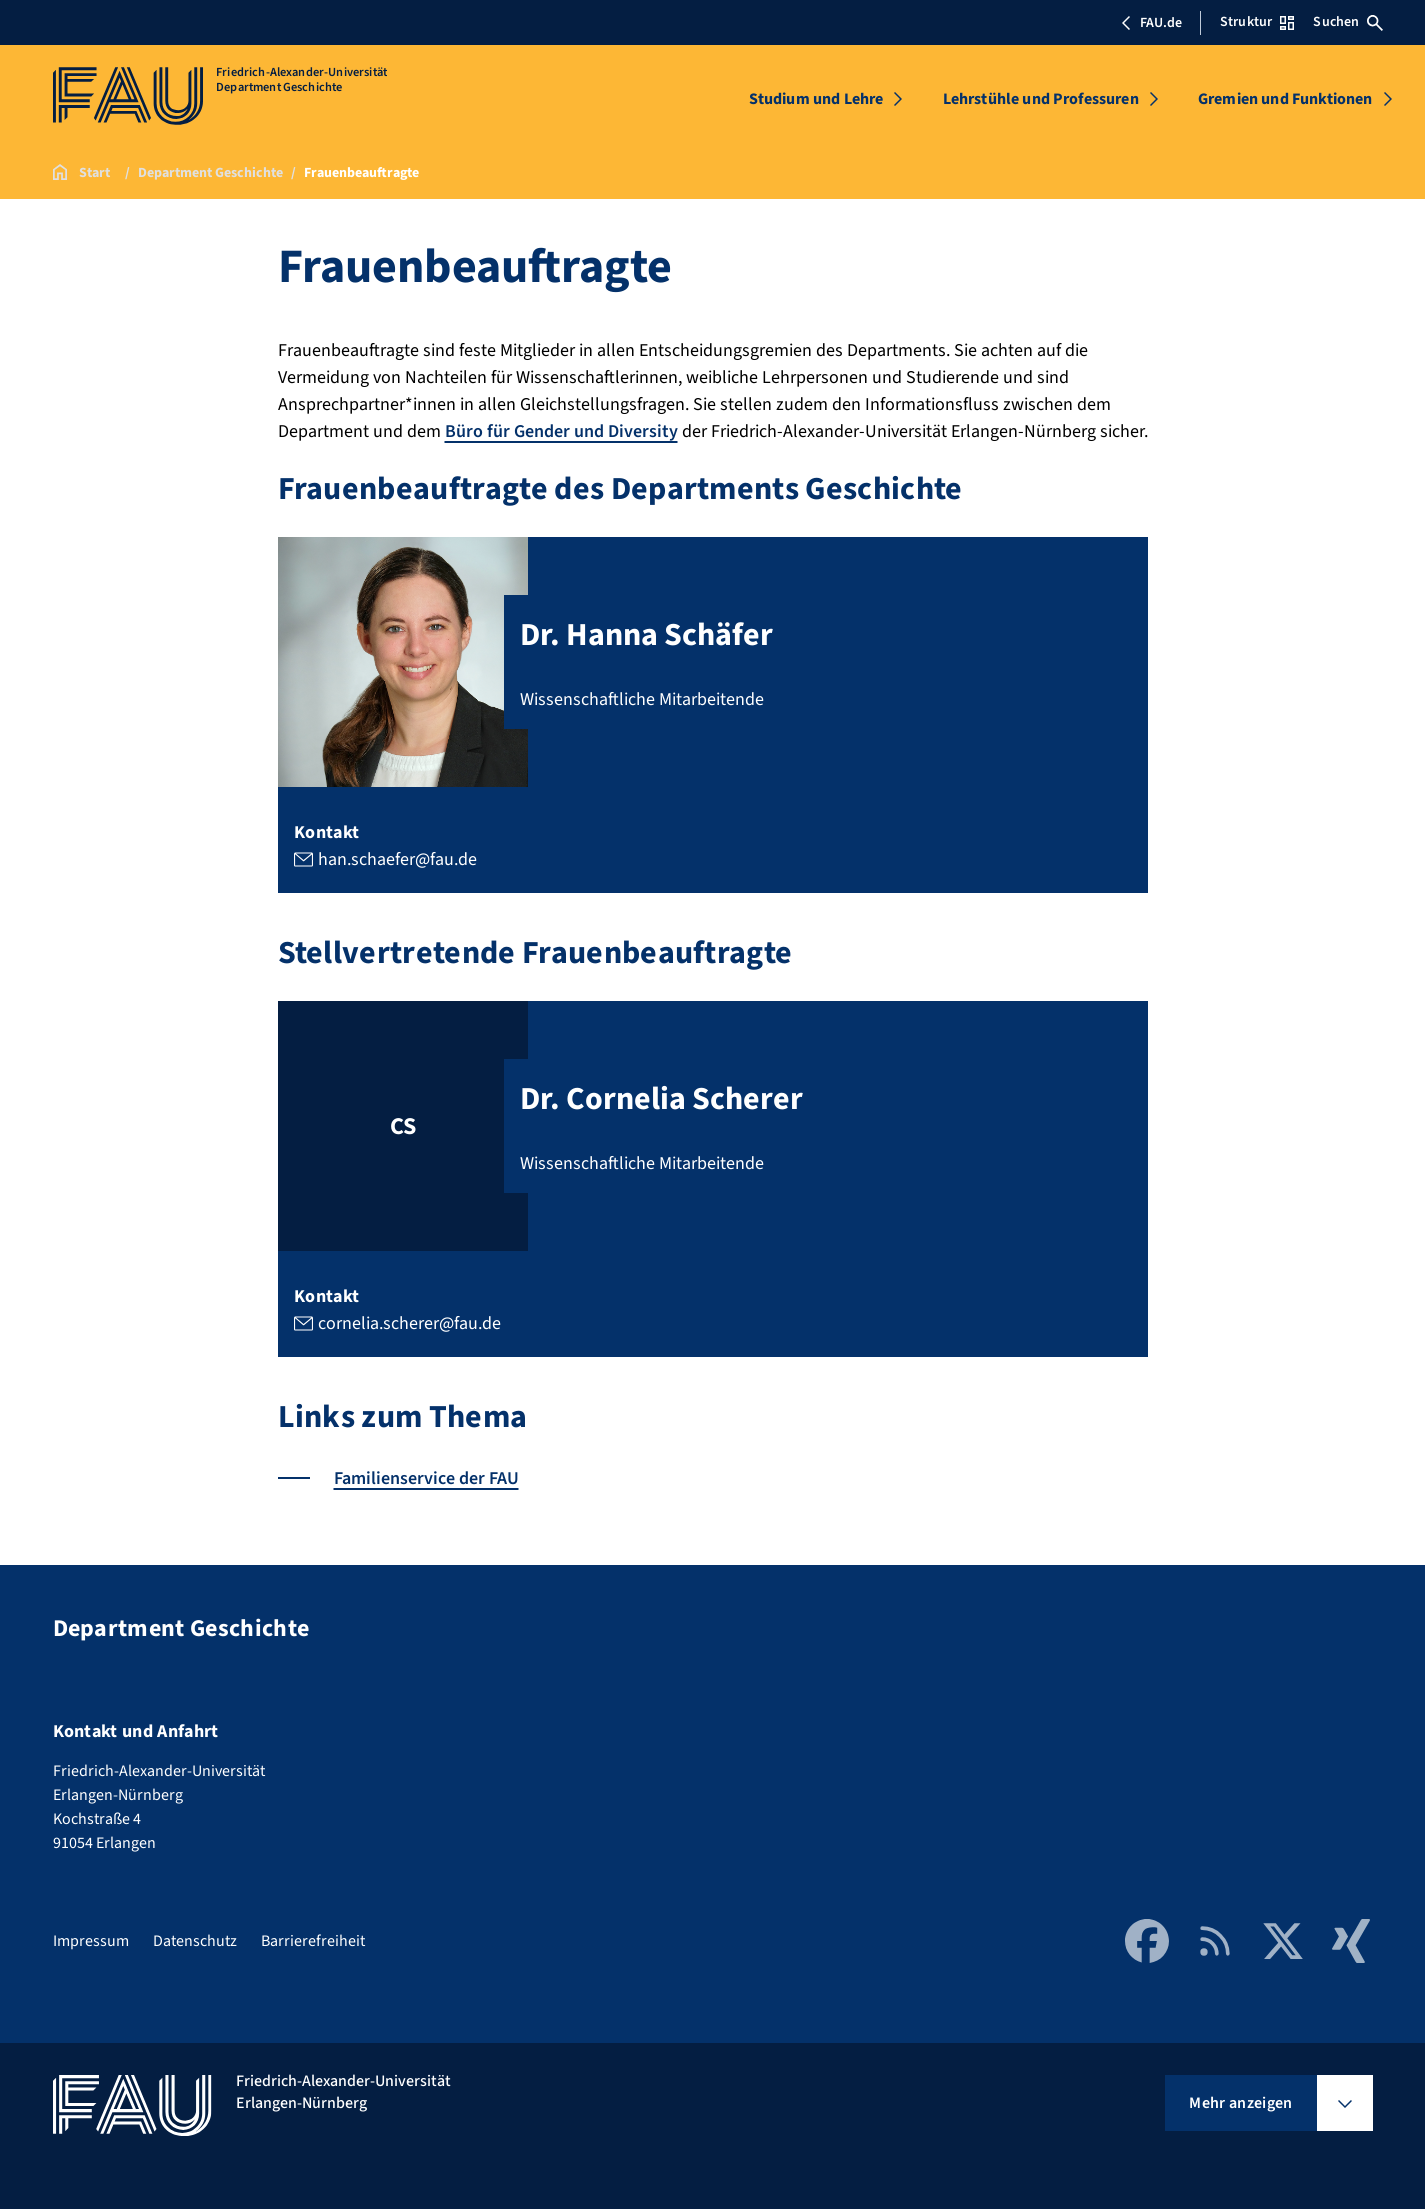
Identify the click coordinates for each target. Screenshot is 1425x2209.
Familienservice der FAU (426, 1478)
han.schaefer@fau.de (396, 859)
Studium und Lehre (816, 99)
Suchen (1348, 22)
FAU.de (1151, 23)
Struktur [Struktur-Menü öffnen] (1257, 22)
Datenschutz (195, 1941)
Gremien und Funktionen (1285, 99)
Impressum (91, 1941)
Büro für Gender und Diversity (561, 431)
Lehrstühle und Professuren (1041, 99)
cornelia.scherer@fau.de (408, 1323)
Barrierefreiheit (313, 1941)
